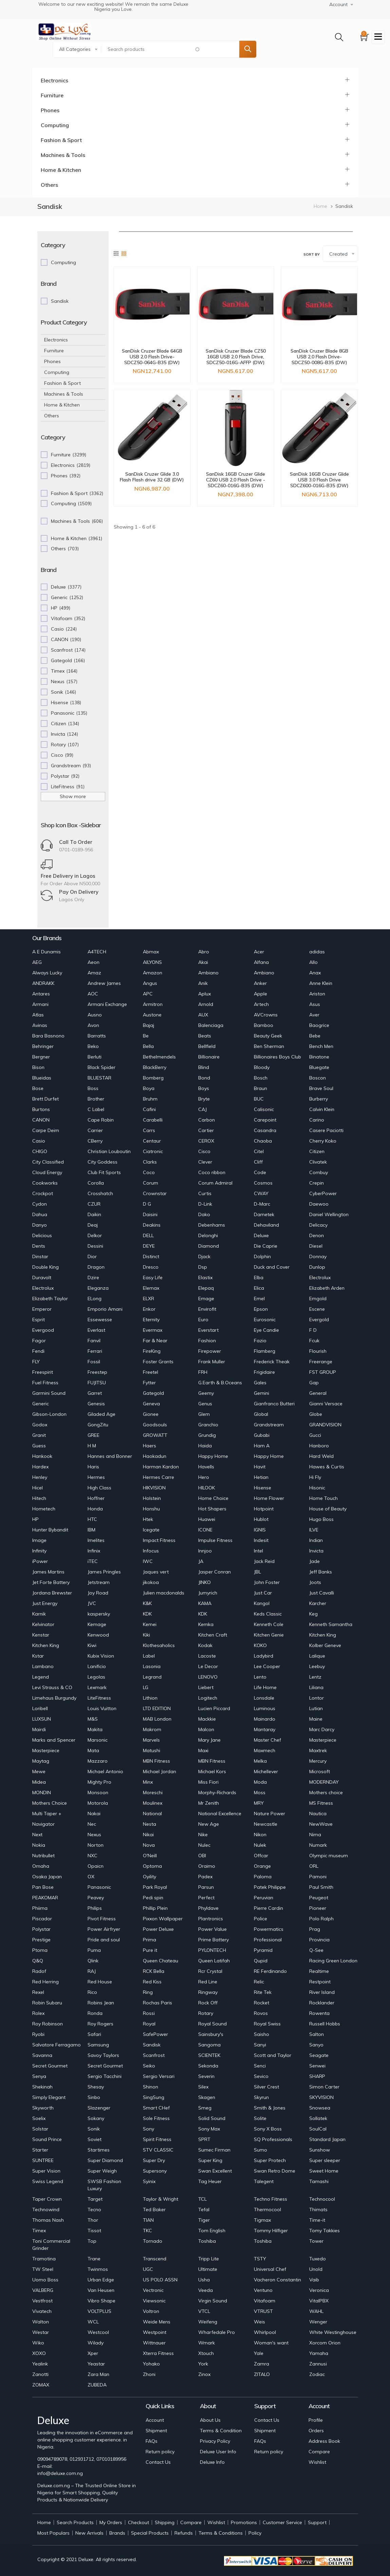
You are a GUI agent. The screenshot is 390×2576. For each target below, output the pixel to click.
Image (39, 1540)
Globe (315, 1414)
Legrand (152, 1677)
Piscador (42, 1919)
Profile (316, 2420)
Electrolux (320, 1277)
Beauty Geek (268, 1036)
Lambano (43, 1666)
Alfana (261, 962)
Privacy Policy (215, 2441)
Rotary (205, 2013)
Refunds (183, 2533)
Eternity (151, 1319)
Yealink (40, 2364)
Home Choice (213, 1498)
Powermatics (268, 1929)
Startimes (99, 2150)
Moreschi (153, 1792)
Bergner (41, 1057)
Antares (41, 994)
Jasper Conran (214, 1572)
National (152, 1813)
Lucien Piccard (214, 1708)
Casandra (265, 1130)
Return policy (160, 2452)
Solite (260, 2118)
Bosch (260, 1078)
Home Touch (323, 1498)
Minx (148, 1782)
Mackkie (207, 1719)
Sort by (311, 254)
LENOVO (208, 1677)
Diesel (315, 1246)
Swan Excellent (215, 2171)
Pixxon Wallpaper (163, 1919)
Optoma (152, 1866)
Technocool (322, 2199)
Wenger (318, 2322)
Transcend (154, 2259)
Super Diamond (105, 2160)
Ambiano (208, 973)
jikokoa (151, 1582)
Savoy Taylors (103, 2055)
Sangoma (209, 2045)
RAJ (92, 1971)
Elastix (205, 1277)
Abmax (151, 952)
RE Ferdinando (270, 1971)
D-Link (205, 1204)
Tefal (203, 2209)
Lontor (316, 1698)
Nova (149, 1845)
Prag (314, 1929)
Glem (204, 1414)
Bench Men (321, 1046)
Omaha (40, 1866)
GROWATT (155, 1435)
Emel (259, 1298)
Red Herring (45, 1982)
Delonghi (208, 1235)
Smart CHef (156, 2108)
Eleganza (98, 1288)
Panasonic (99, 1887)
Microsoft (319, 1771)
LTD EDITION (157, 1708)
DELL (148, 1235)
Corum (150, 1183)
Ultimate (207, 2269)
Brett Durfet (45, 1099)
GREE (93, 1435)
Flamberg (264, 1351)
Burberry (318, 1099)
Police (260, 1919)
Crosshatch (100, 1193)
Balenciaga (210, 1025)
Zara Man (98, 2374)
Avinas (39, 1025)
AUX (203, 1015)
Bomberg (153, 1078)
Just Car (263, 1593)
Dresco (151, 1267)
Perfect (206, 1898)
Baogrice (319, 1025)
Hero (203, 1477)
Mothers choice (326, 1792)
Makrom (152, 1729)
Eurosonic (265, 1319)
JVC (92, 1603)
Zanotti (40, 2374)
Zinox (204, 2374)
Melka (260, 1761)
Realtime (319, 1971)
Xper (93, 2353)
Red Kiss (152, 1982)
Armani (40, 1004)
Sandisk (152, 2045)
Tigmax (262, 2220)
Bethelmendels (159, 1057)
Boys (203, 1088)
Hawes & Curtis (326, 1467)
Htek (148, 1519)
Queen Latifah (214, 1961)
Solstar (40, 2129)
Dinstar (40, 1256)
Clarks (150, 1162)
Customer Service (282, 2522)
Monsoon (98, 1792)
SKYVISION (321, 2097)
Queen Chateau (160, 1961)
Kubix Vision (101, 1656)
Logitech (207, 1698)
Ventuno (263, 2290)
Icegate (151, 1530)
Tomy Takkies (324, 2230)
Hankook (42, 1456)
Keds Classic (268, 1614)
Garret (95, 1393)
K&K (147, 1603)
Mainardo (264, 1719)
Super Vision (46, 2171)
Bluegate (319, 1067)
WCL (93, 2322)
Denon (316, 1235)
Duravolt (41, 1277)
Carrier (95, 1130)
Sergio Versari (158, 2076)
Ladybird (263, 1656)
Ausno (95, 1015)
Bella (148, 1046)
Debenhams (211, 1225)
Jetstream (99, 1582)
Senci (260, 2066)
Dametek (264, 1214)
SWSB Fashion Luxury (104, 2185)
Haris (93, 1467)
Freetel (150, 1372)
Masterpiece (322, 1740)
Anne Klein (320, 983)
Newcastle (265, 1824)
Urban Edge (101, 2280)
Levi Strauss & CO (52, 1687)
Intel (258, 1551)
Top (92, 2241)
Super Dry (154, 2160)
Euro (203, 1319)
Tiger (204, 2220)
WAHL (316, 2311)
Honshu (151, 1509)
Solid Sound (211, 2118)
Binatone (319, 1057)
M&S (93, 1719)
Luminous (264, 1708)
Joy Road (98, 1593)
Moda (260, 1782)
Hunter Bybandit (50, 1530)
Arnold (205, 1004)
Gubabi (262, 1435)
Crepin (316, 1183)
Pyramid (263, 1950)
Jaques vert (156, 1572)
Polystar (41, 1929)
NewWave (321, 1824)
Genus (205, 1404)
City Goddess (102, 1162)
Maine (315, 1719)
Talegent (264, 2181)
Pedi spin (153, 1898)
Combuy (318, 1172)
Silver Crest (266, 2087)
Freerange (320, 1362)
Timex (39, 2230)
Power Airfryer (104, 1929)
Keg (313, 1614)
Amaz (94, 973)
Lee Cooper (267, 1666)
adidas (317, 952)
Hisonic (317, 1488)
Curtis (204, 1193)
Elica (259, 1288)
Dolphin (262, 1256)
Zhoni (149, 2374)
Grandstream (269, 1425)
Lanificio (97, 1666)
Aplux (204, 994)
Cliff (258, 1162)
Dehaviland (266, 1225)
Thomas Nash (48, 2220)
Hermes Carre (158, 1477)
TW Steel (42, 2269)
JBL (257, 1572)
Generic (40, 1404)
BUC (259, 1099)
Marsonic (98, 1740)
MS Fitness (321, 1803)
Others (49, 184)
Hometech (43, 1509)
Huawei (206, 1519)
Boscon (317, 1078)
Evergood (43, 1330)
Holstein (152, 1498)
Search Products (75, 2522)
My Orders (110, 2522)
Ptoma (40, 1950)
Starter (40, 2150)
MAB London (157, 1719)
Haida (205, 1446)
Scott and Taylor (272, 2055)
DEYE (149, 1246)
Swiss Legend (47, 2181)
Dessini (95, 1246)
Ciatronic (153, 1151)
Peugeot (318, 1898)
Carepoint (265, 1120)
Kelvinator (43, 1624)
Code (260, 1172)
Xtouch (206, 2353)
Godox (39, 1425)
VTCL (204, 2311)
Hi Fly (315, 1477)
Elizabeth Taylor (50, 1298)
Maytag (40, 1761)
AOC (93, 994)
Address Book (324, 2441)
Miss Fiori (208, 1782)
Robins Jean (101, 2003)
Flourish (318, 1351)
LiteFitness (99, 1698)
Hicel (37, 1488)
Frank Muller (211, 1362)
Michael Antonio (105, 1771)
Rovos (261, 2013)
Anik (203, 983)
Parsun (206, 1887)
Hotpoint (264, 1509)
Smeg (204, 2108)
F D (313, 1330)
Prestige (41, 1940)
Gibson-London (49, 1414)
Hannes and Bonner (110, 1456)
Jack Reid (264, 1561)
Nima (315, 1834)
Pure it (150, 1950)
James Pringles (104, 1572)
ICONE (205, 1530)
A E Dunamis (46, 952)
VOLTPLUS (99, 2311)
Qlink (93, 1961)
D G (147, 1204)
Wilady (96, 2343)
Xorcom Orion (324, 2343)
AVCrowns (266, 1015)
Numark (318, 1845)
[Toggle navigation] (378, 37)
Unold (315, 2269)
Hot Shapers (212, 1509)
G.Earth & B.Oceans (220, 1383)
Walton (40, 2322)
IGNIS (260, 1530)
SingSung (153, 2097)
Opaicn (96, 1866)
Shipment (156, 2431)
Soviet (94, 2139)
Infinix (94, 1551)
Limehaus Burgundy (54, 1698)
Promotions (244, 2522)
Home (320, 206)
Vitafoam (264, 2301)
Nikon (260, 1834)
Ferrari (95, 1351)
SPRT (204, 2139)
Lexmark (97, 1687)
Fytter (149, 1383)
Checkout (138, 2522)
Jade (314, 1561)
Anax (315, 973)
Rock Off (208, 2003)
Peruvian (263, 1898)
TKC (147, 2230)
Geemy (206, 1393)
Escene (317, 1309)
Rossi (149, 2013)
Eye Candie (266, 1330)
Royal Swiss (267, 2024)
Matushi (151, 1750)
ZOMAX (40, 2385)
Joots (315, 1582)
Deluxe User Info (218, 2452)
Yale (258, 2353)
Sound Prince (47, 2139)
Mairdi (39, 1729)
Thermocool (267, 2209)
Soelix (38, 2118)
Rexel (38, 1992)
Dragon (96, 1267)
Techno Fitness (270, 2199)
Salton (316, 2034)
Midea (39, 1782)
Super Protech (270, 2160)
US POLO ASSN (160, 2280)
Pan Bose (43, 1887)
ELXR (148, 1298)
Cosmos (263, 1183)
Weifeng (207, 2322)
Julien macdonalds (163, 1593)
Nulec (204, 1845)
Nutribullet (43, 1855)
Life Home (265, 1687)
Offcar (261, 1855)
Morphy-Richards (217, 1792)
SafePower (155, 2034)
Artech (261, 1004)
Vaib (314, 2280)
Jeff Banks (320, 1572)
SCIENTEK (209, 2055)
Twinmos (98, 2269)
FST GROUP (322, 1372)
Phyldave (208, 1908)
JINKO (204, 1582)
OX (91, 1877)
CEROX (206, 1141)
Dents (38, 1246)
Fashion (207, 1340)
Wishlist (317, 2462)
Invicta (316, 1551)
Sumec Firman (214, 2150)
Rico (92, 1992)
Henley (39, 1477)
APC (148, 994)
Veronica (319, 2290)
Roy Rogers (100, 2024)
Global (261, 1414)
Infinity (39, 1551)
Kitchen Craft (212, 1635)
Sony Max (209, 2129)
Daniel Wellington (329, 1214)
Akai (203, 962)
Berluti (94, 1057)
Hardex (40, 1467)
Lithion (150, 1698)
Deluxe (261, 1235)
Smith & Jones (269, 2108)
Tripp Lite (208, 2259)
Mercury (318, 1761)
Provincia (319, 1940)
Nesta (149, 1824)
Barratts (97, 1036)
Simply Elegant (49, 2097)
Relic (259, 1982)
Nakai (94, 1813)
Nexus (94, 1834)
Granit (39, 1435)
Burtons (41, 1109)
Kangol (262, 1603)
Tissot (94, 2230)
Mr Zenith (208, 1803)
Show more (73, 796)
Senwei (317, 2066)
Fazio (260, 1340)
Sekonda (208, 2066)
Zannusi (318, 2364)
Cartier (206, 1130)
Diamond (208, 1246)
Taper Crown (47, 2199)
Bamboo (263, 1025)
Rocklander (321, 2003)
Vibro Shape (101, 2301)
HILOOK (206, 1488)
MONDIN (41, 1792)
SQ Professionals (273, 2139)
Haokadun (154, 1456)
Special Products (150, 2533)
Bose (37, 1088)
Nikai (148, 1834)
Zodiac (317, 2374)
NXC (92, 1855)
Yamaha (318, 2353)
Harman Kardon (161, 1467)
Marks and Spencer (53, 1740)
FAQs (151, 2441)
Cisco (204, 1151)
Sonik (94, 2129)
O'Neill (150, 1855)
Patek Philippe (270, 1887)
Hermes (96, 1477)
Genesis (96, 1404)
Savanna (42, 2055)
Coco (149, 1172)
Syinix (149, 2181)
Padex (205, 1877)
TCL (202, 2199)
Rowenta (319, 2013)
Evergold (319, 1319)
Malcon (206, 1729)
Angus (150, 983)
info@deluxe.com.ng (60, 2473)
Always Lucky (47, 973)
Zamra (261, 2364)
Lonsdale (264, 1698)
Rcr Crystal (210, 1971)
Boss (93, 1088)
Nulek (260, 1845)
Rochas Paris (157, 2003)
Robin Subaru (47, 2003)
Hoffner (96, 1498)
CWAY (261, 1193)
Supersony (155, 2171)
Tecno (94, 2209)
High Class (99, 1488)
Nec (92, 1824)
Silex (203, 2087)
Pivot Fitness (102, 1919)
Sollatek (318, 2118)
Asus (314, 1004)
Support (317, 2522)
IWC (148, 1561)
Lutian (316, 1708)
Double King (45, 1267)
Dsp (202, 1267)
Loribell (40, 1708)
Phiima (40, 1908)
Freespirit (42, 1372)
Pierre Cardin (268, 1908)
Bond (204, 1078)
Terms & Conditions (221, 2533)
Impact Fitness (159, 1540)
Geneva (151, 1404)
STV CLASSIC (158, 2150)
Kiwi (92, 1645)
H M (92, 1446)
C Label (96, 1109)
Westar (40, 2332)
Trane (94, 2259)
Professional (268, 1940)
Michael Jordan (159, 1771)
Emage (206, 1298)
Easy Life (153, 1277)
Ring (148, 1992)
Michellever (266, 1771)
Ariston (317, 994)
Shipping (164, 2522)
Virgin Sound (212, 2301)
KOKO (260, 1645)
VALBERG (42, 2290)
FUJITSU (97, 1383)
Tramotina (44, 2259)
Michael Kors (212, 1771)
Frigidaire (264, 1372)
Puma (94, 1950)
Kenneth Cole (268, 1624)
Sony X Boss (268, 2129)
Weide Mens (156, 2322)
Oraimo (206, 1866)
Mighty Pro (99, 1782)
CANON (41, 1120)
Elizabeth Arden (327, 1288)
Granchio (208, 1425)
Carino (316, 1120)
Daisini (150, 1214)
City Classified (48, 1162)
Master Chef (267, 1740)
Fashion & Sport (61, 140)
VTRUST (263, 2311)
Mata (93, 1750)
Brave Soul (321, 1088)
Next (37, 1834)
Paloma (263, 1877)
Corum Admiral (215, 1183)
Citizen (316, 1151)
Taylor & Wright (160, 2199)
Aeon (93, 962)
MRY (259, 1803)
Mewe (38, 1771)
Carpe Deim (45, 1130)
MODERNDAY (324, 1782)
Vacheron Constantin (277, 2280)
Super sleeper (324, 2160)
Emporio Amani (105, 1309)
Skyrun (261, 2097)
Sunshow (319, 2150)
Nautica (318, 1813)
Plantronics (210, 1919)
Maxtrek (318, 1750)
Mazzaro (98, 1761)
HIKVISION (154, 1488)
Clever (205, 1162)
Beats (204, 1036)
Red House (100, 1982)
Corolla (96, 1183)
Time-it (317, 2220)
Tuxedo (317, 2259)
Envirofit (207, 1309)
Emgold (318, 1298)
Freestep (97, 1372)
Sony (148, 2129)
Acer (259, 952)
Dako (204, 1214)
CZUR (94, 1204)
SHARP (317, 2076)
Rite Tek (263, 1992)
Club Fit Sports (104, 1172)
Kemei (149, 1624)
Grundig (207, 1435)
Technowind (45, 2209)
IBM (91, 1530)
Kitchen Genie (269, 1635)
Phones (50, 110)
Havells (206, 1467)
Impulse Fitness (215, 1540)
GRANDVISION (325, 1425)
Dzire (93, 1277)
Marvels (151, 1740)
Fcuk (314, 1340)
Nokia (38, 1845)
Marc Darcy (321, 1729)
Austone (152, 1015)
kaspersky (99, 1614)
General (318, 1393)
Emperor (42, 1309)
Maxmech (264, 1750)
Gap (314, 1383)
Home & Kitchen (61, 169)
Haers (149, 1446)
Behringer (43, 1046)
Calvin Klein (321, 1109)
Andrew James (104, 983)
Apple (260, 994)
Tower (316, 2241)
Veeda (205, 2290)
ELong (94, 1298)
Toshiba (207, 2241)
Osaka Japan (47, 1877)
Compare (319, 2452)
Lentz (315, 1677)
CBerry (95, 1141)
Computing (55, 125)
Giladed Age (101, 1414)
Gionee (151, 1414)
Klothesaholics (159, 1645)
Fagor (39, 1340)
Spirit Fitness (157, 2139)
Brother (96, 1099)
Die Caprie (265, 1246)
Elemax (151, 1288)
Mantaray (264, 1729)
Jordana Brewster (52, 1593)
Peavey (96, 1898)
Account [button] (338, 4)
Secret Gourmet (50, 2066)
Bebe (314, 1036)
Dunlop (317, 1267)
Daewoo (319, 1204)
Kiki (146, 1635)
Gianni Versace (325, 1404)
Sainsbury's (210, 2034)
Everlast (96, 1330)
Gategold (153, 1393)
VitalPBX (319, 2301)
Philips (95, 1908)
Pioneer (317, 1908)
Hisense (262, 1488)
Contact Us (158, 2462)
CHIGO (39, 1151)
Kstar (38, 1656)
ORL (313, 1866)
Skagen (206, 2097)
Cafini (149, 1109)
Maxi (203, 1750)
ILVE (313, 1530)
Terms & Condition (221, 2431)
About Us (210, 2420)
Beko (93, 1046)
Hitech (39, 1498)
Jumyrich (207, 1593)
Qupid (260, 1961)
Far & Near (155, 1340)
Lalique (317, 1656)
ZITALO (262, 2374)
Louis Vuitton (102, 1708)
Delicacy (318, 1225)
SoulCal (318, 2129)
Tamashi (319, 2181)
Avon (93, 1025)
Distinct (151, 1256)
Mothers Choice (49, 1803)
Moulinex (152, 1803)
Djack (204, 1256)
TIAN (148, 2220)
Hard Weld (321, 1456)
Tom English (211, 2230)
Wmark (206, 2343)
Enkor (149, 1309)
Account (155, 2420)
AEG (37, 962)
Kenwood (98, 1635)
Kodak (205, 1645)
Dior (92, 1256)
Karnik (39, 1614)
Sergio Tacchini (105, 2076)
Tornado (152, 2241)
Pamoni (318, 1877)
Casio (38, 1141)
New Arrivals (89, 2533)
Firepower (209, 1351)
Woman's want (271, 2343)
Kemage (97, 1624)
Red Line (207, 1982)
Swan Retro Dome (274, 2171)
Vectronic (153, 2290)
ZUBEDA (97, 2385)
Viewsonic (154, 2301)
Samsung (98, 2045)
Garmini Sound (49, 1393)
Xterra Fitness (158, 2353)
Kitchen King (322, 1635)
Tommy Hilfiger (271, 2230)
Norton (96, 1845)
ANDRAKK (43, 983)
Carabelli (153, 1120)
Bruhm (150, 1099)
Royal (149, 2024)
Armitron (153, 1004)
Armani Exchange (107, 1004)
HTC (92, 1519)
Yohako (151, 2364)
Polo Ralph (321, 1919)
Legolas (96, 1677)
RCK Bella (153, 1971)
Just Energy (44, 1603)
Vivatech (42, 2311)
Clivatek (318, 1162)
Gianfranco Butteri (274, 1404)
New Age (208, 1824)
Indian (316, 1540)
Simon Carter (324, 2087)
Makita (95, 1729)
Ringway (208, 1992)
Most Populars (53, 2533)
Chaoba (263, 1141)
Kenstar (40, 1635)
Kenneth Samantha (330, 1624)
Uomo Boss (45, 2280)
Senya (39, 2076)
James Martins (48, 1572)
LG (145, 1687)
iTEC (93, 1561)
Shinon (150, 2087)
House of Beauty (328, 1509)
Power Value (212, 1929)
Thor (93, 2220)
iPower (40, 1561)
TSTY (260, 2259)
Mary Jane (209, 1740)
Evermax (152, 1330)
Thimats (318, 2209)
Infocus (151, 1551)
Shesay (96, 2087)
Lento (260, 1677)
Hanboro (319, 1446)
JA (200, 1561)
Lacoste (207, 1656)
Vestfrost (42, 2301)
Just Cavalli (321, 1593)
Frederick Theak (272, 1362)
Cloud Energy (47, 1172)
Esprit (38, 1319)
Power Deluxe (158, 1929)
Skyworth (43, 2108)
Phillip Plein (155, 1908)
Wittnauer (154, 2343)
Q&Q (37, 1961)
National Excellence (219, 1813)
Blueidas (41, 1078)
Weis (259, 2322)
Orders (316, 2431)
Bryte (204, 1099)
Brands (117, 2533)
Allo (313, 962)
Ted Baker (154, 2209)
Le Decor (208, 1666)
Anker (260, 983)
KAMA (204, 1603)
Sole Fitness (156, 2118)
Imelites (96, 1540)
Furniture (52, 95)
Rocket (261, 2003)
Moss (259, 1792)
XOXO (39, 2353)
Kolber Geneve (325, 1645)
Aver (314, 1015)
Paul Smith (321, 1887)
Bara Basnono (48, 1036)
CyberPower (323, 1193)
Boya (148, 1088)
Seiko (149, 2066)
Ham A (262, 1446)
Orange (262, 1866)
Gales (260, 1383)
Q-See (316, 1950)
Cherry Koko (322, 1141)
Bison (38, 1067)
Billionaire (209, 1057)
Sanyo (316, 2045)
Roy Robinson (47, 2024)
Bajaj (148, 1025)
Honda (95, 1509)
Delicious (42, 1235)
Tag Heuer (210, 2181)
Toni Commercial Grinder (51, 2244)
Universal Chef (270, 2269)
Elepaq (206, 1288)
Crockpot (42, 1193)
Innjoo (205, 1551)
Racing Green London (333, 1961)
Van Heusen (101, 2290)
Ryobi (38, 2034)
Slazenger (99, 2108)
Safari (94, 2034)
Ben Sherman (269, 1046)
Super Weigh (102, 2171)
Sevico (261, 2076)
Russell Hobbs (324, 2024)
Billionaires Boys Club (277, 1057)
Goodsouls (155, 1425)
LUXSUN (41, 1719)
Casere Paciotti (326, 1130)
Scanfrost (154, 2055)
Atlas (38, 1015)
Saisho (261, 2034)
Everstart (208, 1330)
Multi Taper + (46, 1813)
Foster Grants (158, 1362)
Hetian (261, 1477)
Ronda (95, 2013)
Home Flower (269, 1498)
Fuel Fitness (45, 1383)
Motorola (98, 1803)
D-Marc (262, 1204)
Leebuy (317, 1666)
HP (35, 1519)
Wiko (38, 2343)
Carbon (206, 1120)
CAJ (202, 1109)
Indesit (261, 1540)
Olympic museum (328, 1855)
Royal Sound (212, 2024)
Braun (260, 1088)
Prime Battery (213, 1940)
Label (149, 1656)
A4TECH (97, 952)
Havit (259, 1467)
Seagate (319, 2055)
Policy (254, 2533)
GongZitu (98, 1425)
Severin (206, 2076)
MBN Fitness (156, 1761)
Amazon (152, 973)
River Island (322, 1992)
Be (146, 1036)
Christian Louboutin (109, 1151)
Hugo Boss (321, 1519)
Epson (261, 1309)
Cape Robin (101, 1120)
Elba (258, 1277)
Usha (204, 2280)
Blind (203, 1067)
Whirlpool (265, 2332)
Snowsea (319, 2108)
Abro (203, 952)
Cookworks (45, 1183)
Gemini (261, 1393)
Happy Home (213, 1456)
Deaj (93, 1225)
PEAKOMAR (45, 1898)
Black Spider (101, 1067)
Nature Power (269, 1813)
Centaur (152, 1141)
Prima (149, 1940)
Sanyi (260, 2045)
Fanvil (94, 1340)
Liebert (205, 1687)
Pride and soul (104, 1940)
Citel (259, 1151)
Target (95, 2199)
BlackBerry (154, 1067)
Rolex (38, 2013)
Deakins (152, 1225)
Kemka (205, 1624)
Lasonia (152, 1666)
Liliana (316, 1687)
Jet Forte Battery (51, 1582)
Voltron (151, 2311)
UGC (148, 2269)
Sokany (96, 2118)
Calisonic (264, 1109)
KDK (147, 1614)
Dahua (39, 1214)
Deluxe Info (212, 2462)
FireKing (152, 1351)
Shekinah (42, 2087)
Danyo (39, 1225)
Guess (39, 1446)
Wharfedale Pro (216, 2332)
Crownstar (155, 1193)
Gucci (315, 1435)
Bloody (262, 1067)
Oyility (149, 1877)
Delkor (95, 1235)
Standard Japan (327, 2139)
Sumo (260, 2150)
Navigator (43, 1824)
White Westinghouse (332, 2332)
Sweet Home (323, 2171)
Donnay (318, 1256)
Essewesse (100, 1319)
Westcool (98, 2332)
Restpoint (320, 1982)
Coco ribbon (211, 1172)
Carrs (149, 1130)
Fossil (94, 1362)
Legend (40, 1677)
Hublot (261, 1519)
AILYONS (152, 962)
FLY (36, 1362)
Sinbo (94, 2097)
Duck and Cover (272, 1267)
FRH (202, 1372)
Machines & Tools (63, 155)
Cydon (39, 1204)
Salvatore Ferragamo (56, 2045)
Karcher (317, 1603)
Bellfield (207, 1046)
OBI (202, 1855)
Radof (39, 1971)
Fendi (38, 1351)
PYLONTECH (212, 1950)
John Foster (267, 1582)
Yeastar (96, 2364)
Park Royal (155, 1887)
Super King (210, 2160)
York (203, 2364)
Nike (203, 1834)
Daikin (94, 1214)
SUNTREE (43, 2160)
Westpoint (154, 2332)
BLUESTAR (99, 1078)
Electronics (54, 80)
